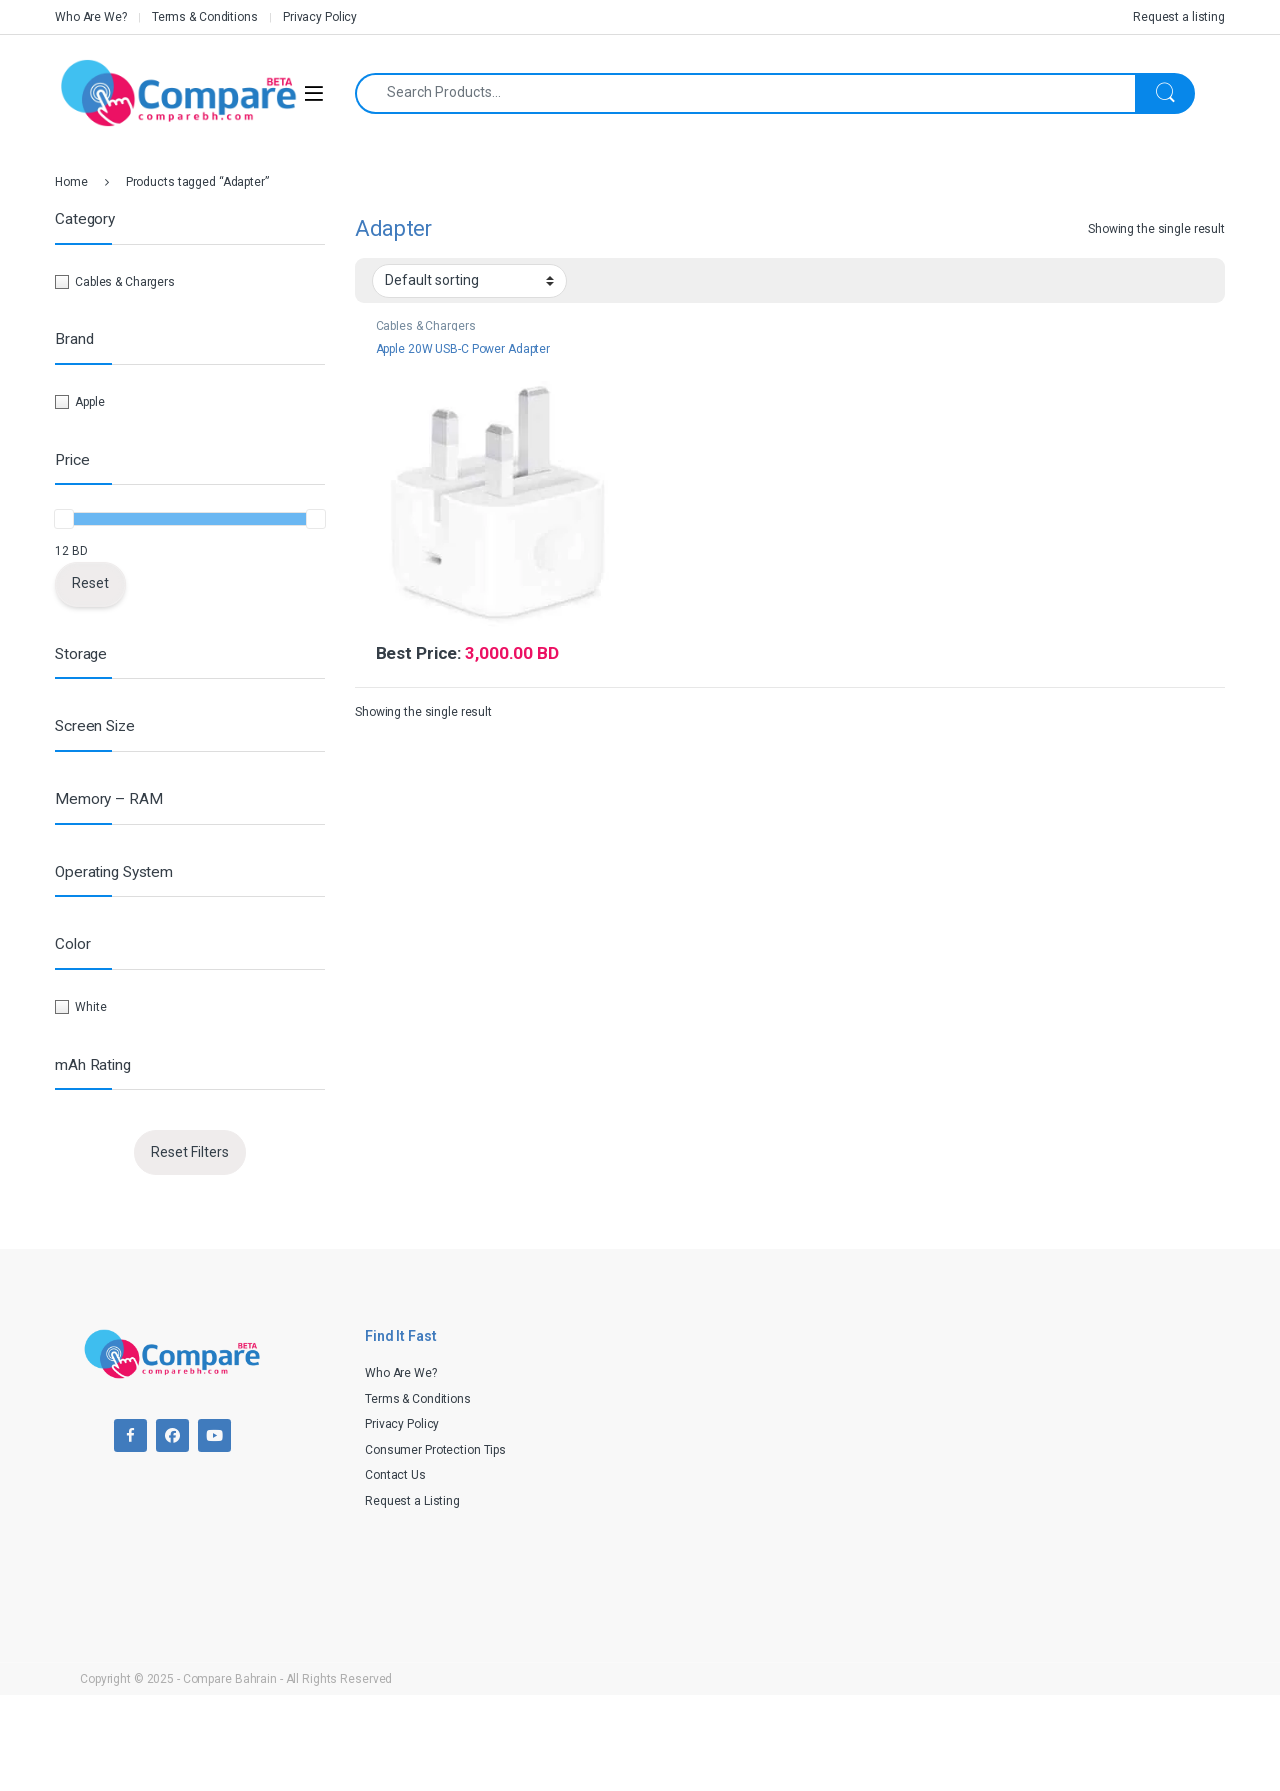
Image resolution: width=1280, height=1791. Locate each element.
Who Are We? (91, 17)
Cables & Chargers (426, 326)
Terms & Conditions (205, 17)
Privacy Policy (320, 17)
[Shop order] (469, 281)
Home (71, 182)
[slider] (64, 519)
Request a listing (1179, 17)
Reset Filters (190, 1152)
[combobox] (745, 93)
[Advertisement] (925, 1454)
